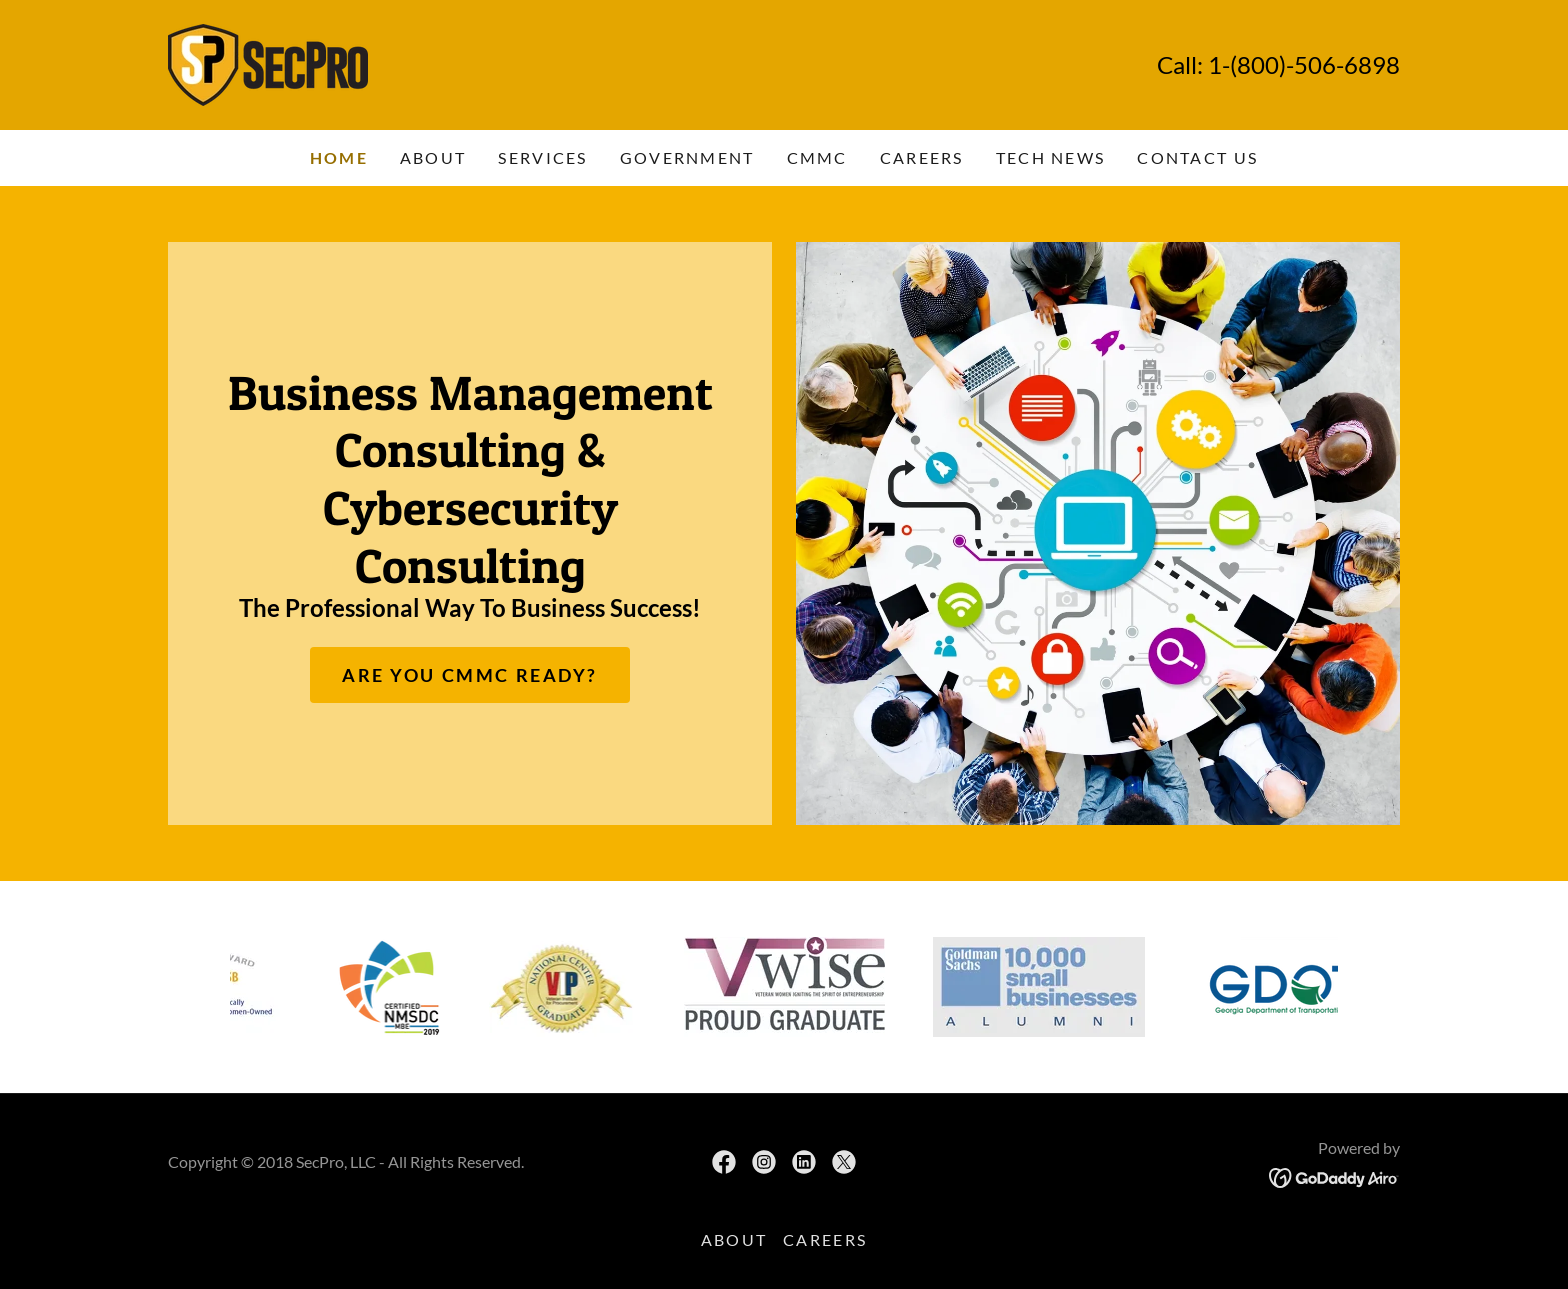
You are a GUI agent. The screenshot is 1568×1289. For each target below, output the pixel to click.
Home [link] (339, 157)
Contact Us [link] (1197, 157)
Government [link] (687, 157)
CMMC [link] (817, 157)
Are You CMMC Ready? (470, 675)
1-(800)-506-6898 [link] (1304, 64)
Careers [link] (922, 157)
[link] (268, 63)
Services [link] (542, 157)
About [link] (433, 157)
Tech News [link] (1051, 157)
